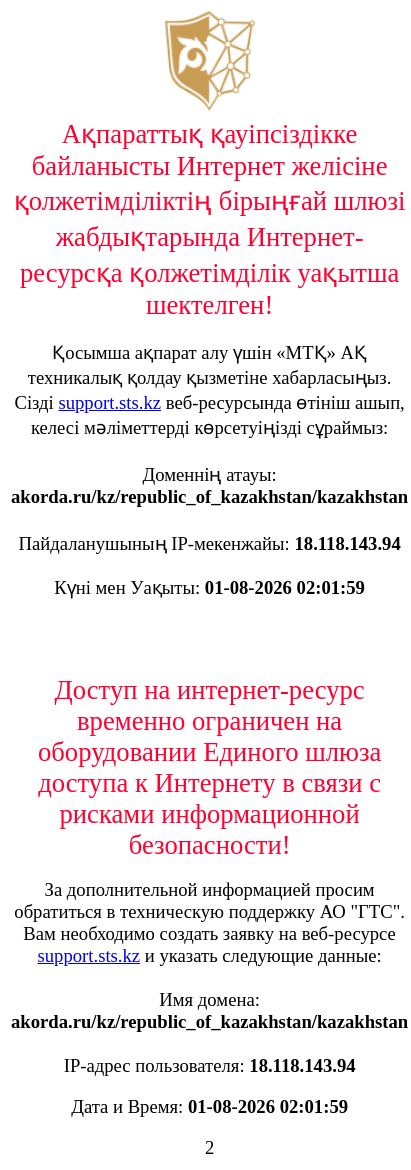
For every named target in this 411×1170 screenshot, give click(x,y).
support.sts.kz (109, 402)
